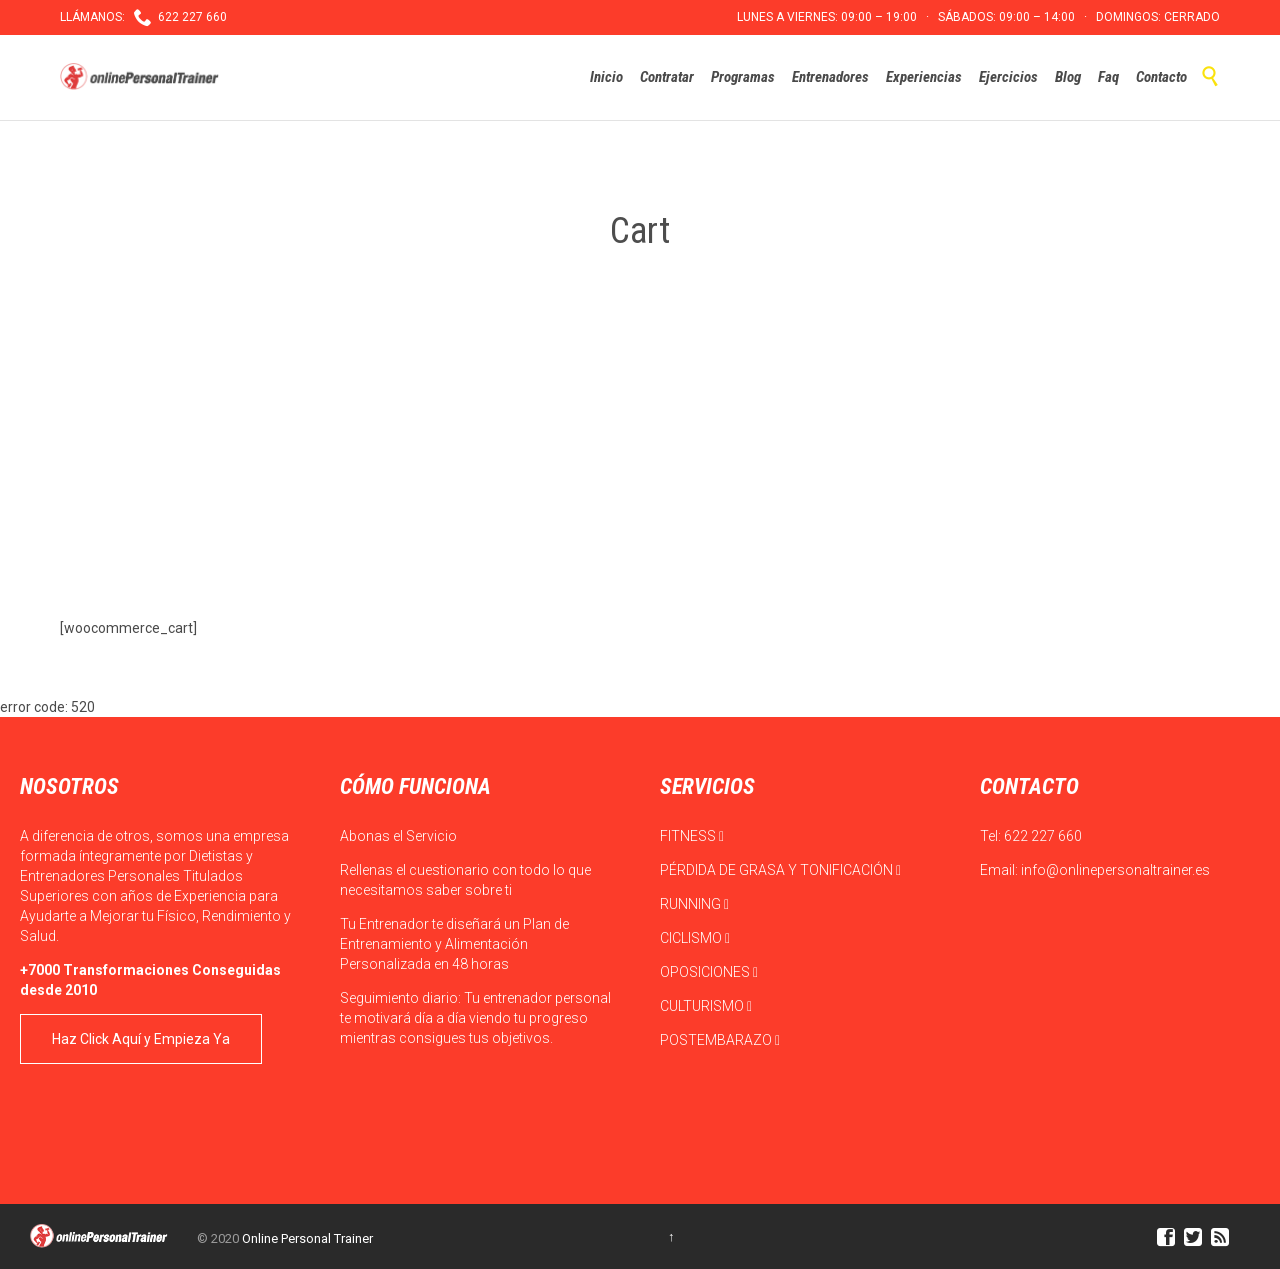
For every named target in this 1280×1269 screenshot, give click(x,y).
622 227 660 (1043, 836)
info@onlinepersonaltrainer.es (1115, 870)
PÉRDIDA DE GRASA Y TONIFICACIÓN (780, 870)
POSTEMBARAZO (720, 1040)
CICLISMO (695, 938)
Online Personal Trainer (307, 1238)
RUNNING (694, 904)
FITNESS (692, 836)
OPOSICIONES (709, 972)
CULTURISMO (706, 1006)
